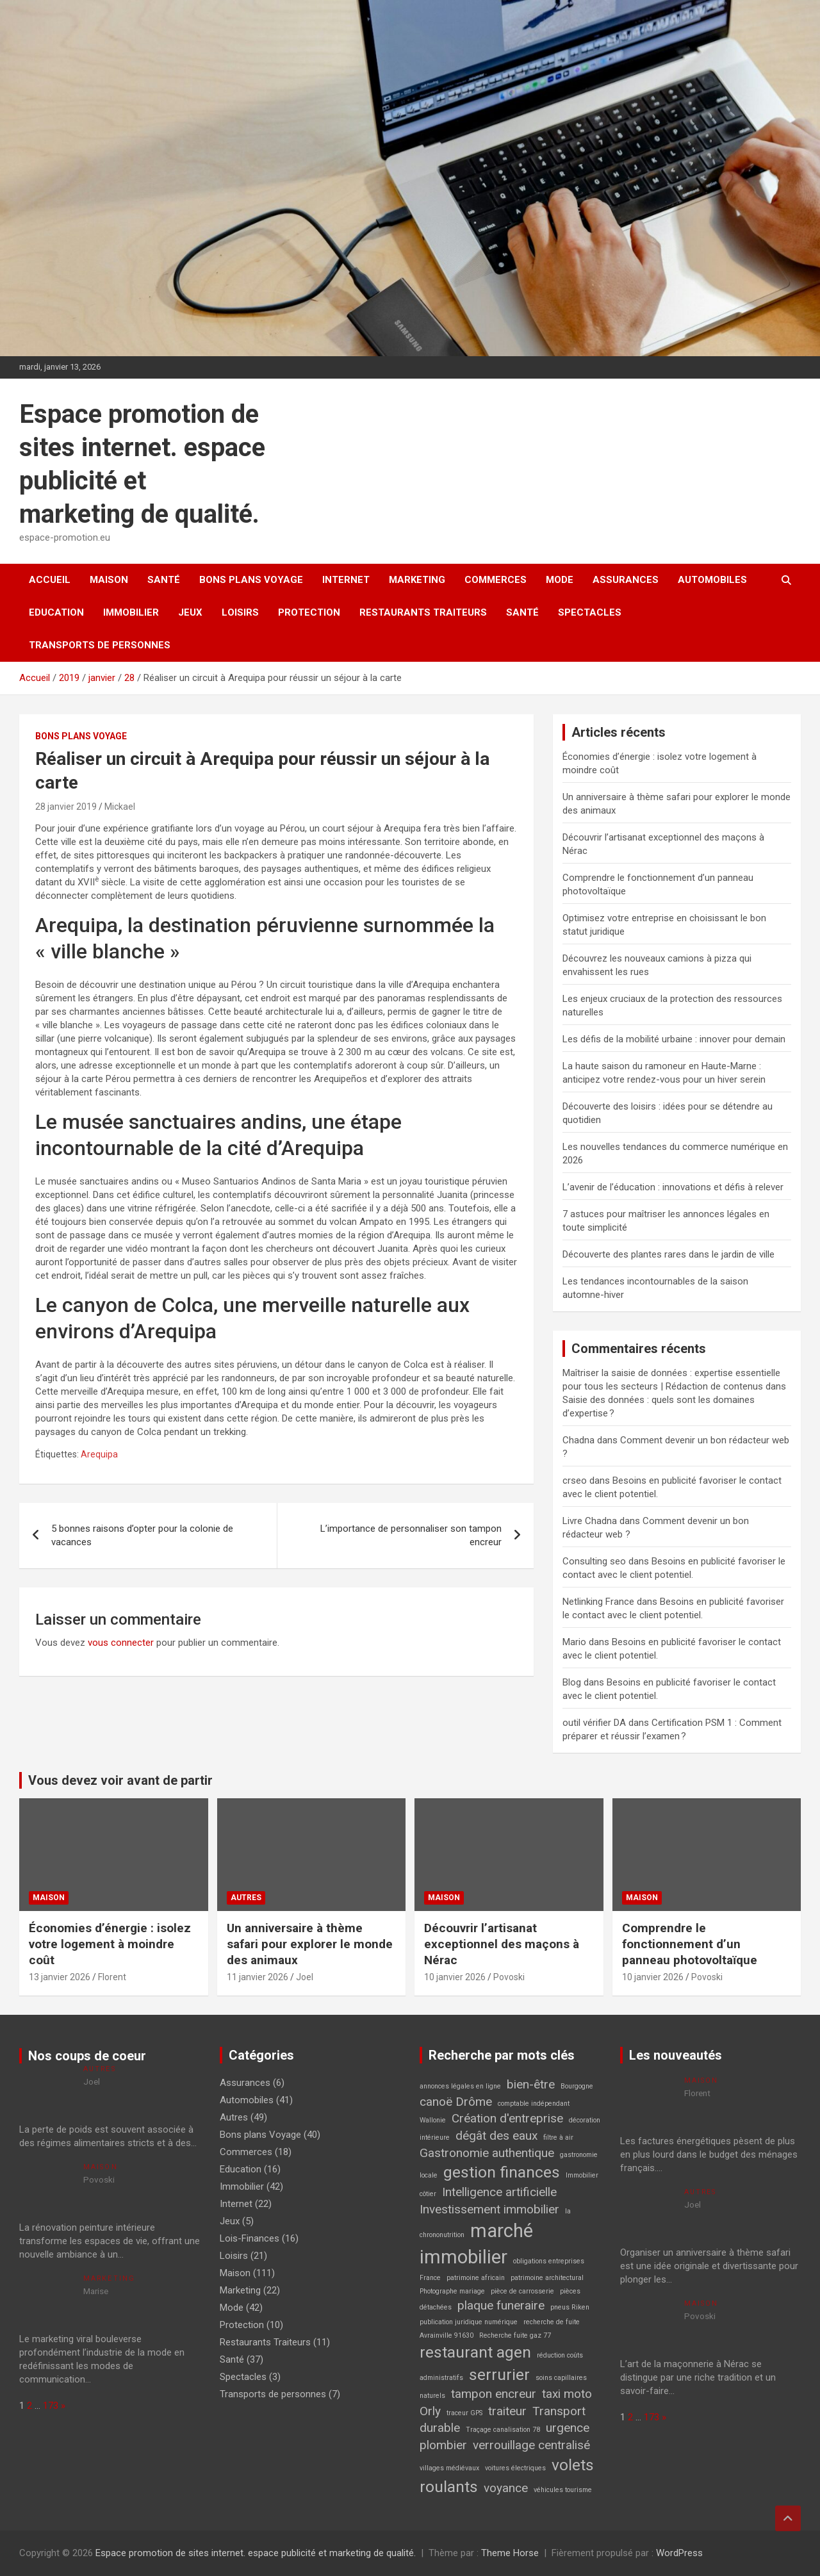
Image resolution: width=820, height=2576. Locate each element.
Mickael (119, 806)
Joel (304, 1977)
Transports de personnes (99, 645)
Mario (574, 1642)
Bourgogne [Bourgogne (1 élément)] (577, 2086)
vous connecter (121, 1642)
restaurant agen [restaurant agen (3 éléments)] (475, 2352)
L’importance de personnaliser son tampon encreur (411, 1535)
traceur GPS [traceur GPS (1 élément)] (464, 2413)
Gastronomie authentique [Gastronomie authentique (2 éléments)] (487, 2152)
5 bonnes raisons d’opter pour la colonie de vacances (142, 1535)
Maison (109, 580)
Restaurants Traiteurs (423, 612)
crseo (574, 1480)
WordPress (679, 2553)
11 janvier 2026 (257, 1977)
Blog (571, 1682)
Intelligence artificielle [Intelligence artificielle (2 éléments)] (499, 2192)
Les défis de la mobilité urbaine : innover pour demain (673, 1039)
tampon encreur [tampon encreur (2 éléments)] (493, 2393)
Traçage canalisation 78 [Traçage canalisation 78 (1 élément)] (503, 2429)
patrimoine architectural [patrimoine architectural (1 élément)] (547, 2278)
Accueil (49, 580)
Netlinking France (598, 1601)
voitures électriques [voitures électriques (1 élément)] (515, 2468)
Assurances (626, 580)
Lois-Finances (249, 2238)
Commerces (495, 580)
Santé (163, 580)
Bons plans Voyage (251, 580)
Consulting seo (594, 1561)
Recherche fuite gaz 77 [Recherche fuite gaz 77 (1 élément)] (515, 2335)
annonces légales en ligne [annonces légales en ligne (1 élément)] (460, 2086)
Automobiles (712, 580)
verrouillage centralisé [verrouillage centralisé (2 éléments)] (531, 2445)
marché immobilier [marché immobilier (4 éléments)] (476, 2244)
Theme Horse (510, 2553)
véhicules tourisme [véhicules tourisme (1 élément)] (563, 2490)
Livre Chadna (589, 1521)
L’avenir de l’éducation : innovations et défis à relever (672, 1187)
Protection (309, 612)
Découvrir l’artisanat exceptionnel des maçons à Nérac (501, 1944)
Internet (346, 580)
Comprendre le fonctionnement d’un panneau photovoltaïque (689, 1944)
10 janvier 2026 (455, 1977)
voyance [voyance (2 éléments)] (506, 2488)
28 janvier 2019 (66, 806)
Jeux (190, 612)
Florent (112, 1977)
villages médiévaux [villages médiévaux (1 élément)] (449, 2468)
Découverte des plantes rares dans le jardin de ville (668, 1254)
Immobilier (131, 612)
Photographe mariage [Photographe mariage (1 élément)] (452, 2291)
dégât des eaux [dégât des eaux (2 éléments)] (496, 2135)
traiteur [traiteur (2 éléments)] (507, 2411)
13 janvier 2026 (59, 1977)
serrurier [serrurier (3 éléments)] (499, 2374)
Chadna (578, 1440)
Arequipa (99, 1454)
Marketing (417, 580)
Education (56, 612)
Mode (559, 580)
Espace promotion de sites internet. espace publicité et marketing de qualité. (255, 2553)
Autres (246, 1897)
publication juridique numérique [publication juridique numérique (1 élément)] (469, 2322)
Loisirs (240, 612)
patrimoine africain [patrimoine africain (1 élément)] (476, 2278)
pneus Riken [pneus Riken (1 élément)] (569, 2307)
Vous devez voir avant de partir (120, 1780)
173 (50, 2405)
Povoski (509, 1977)
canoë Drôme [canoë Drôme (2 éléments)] (456, 2101)
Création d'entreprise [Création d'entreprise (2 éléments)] (507, 2118)
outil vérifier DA (594, 1722)
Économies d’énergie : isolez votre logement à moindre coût (110, 1944)
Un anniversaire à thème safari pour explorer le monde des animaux (310, 1944)
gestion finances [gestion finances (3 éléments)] (501, 2172)
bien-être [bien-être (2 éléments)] (531, 2084)
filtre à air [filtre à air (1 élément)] (558, 2137)
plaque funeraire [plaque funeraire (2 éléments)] (501, 2305)
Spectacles (589, 612)
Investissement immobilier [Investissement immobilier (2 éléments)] (489, 2209)
